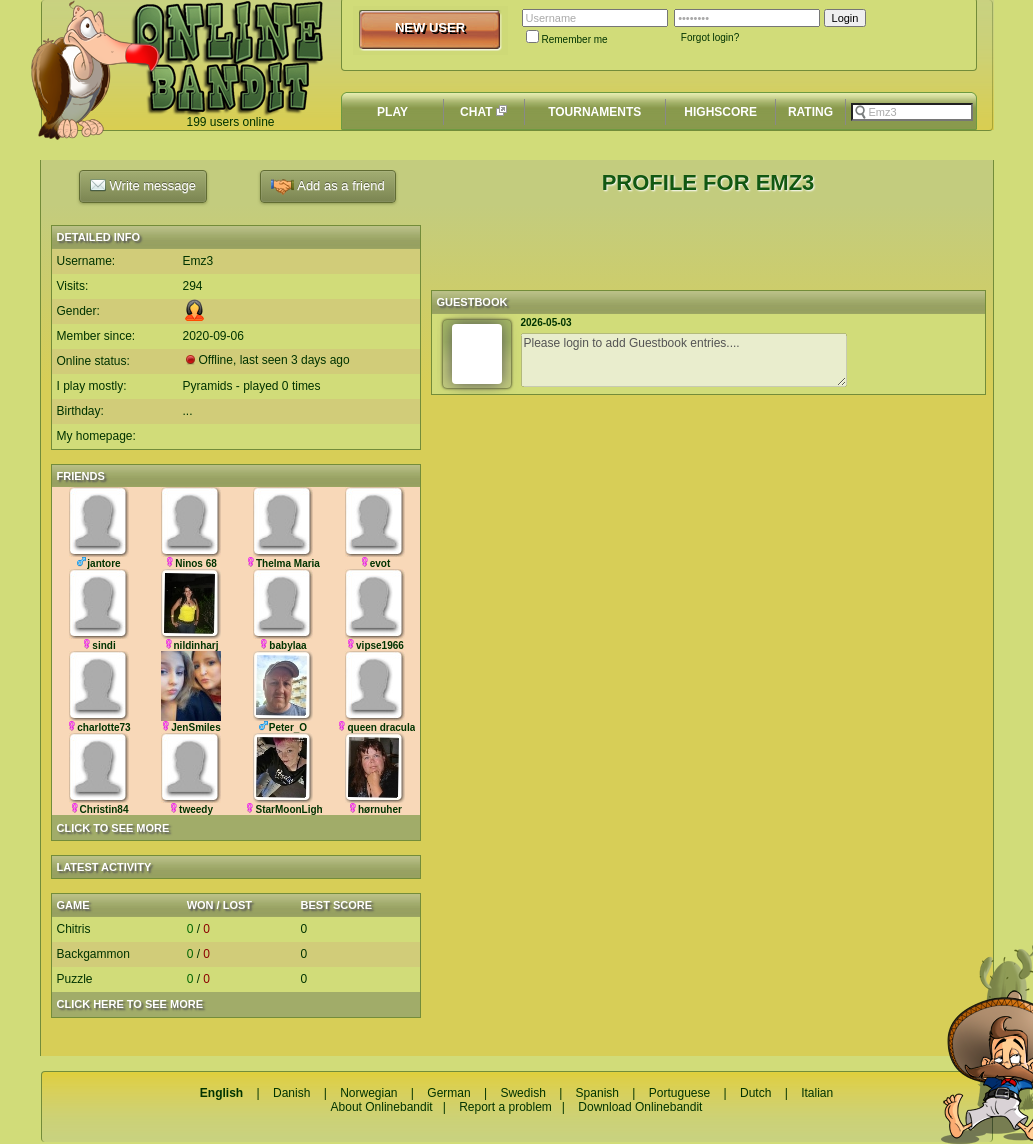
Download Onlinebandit (640, 1107)
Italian (817, 1093)
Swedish (522, 1093)
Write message (143, 185)
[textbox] (912, 112)
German (448, 1093)
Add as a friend (327, 186)
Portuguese (679, 1093)
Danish (291, 1093)
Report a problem (505, 1107)
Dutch (755, 1093)
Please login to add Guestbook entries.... (684, 360)
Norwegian (368, 1093)
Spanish (597, 1093)
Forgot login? (710, 37)
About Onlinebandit (382, 1107)
